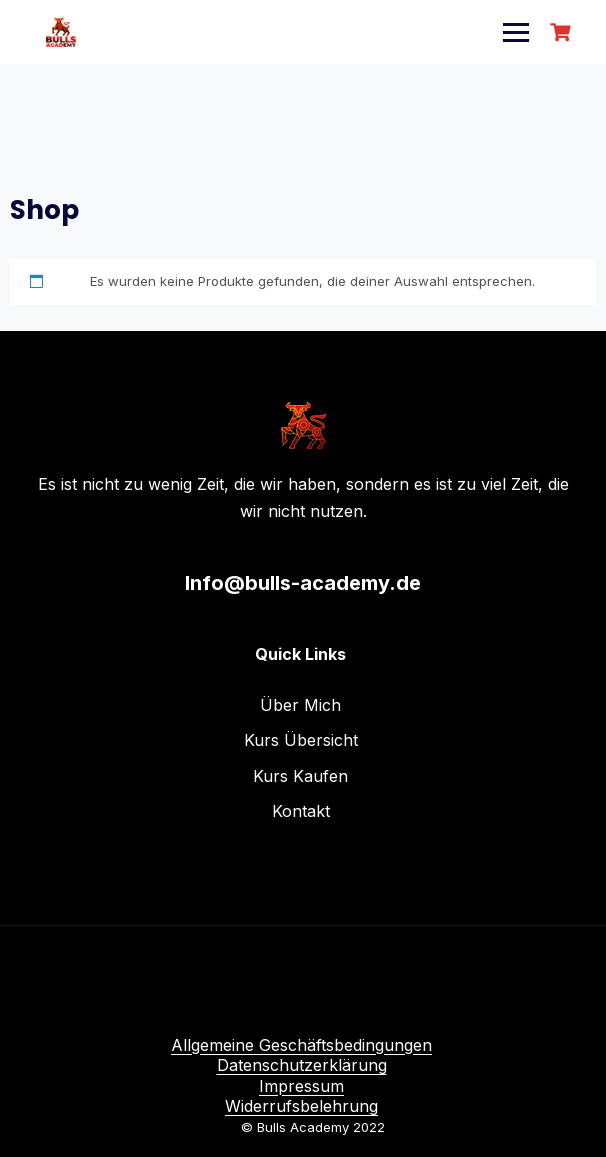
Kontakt (301, 811)
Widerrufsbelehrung (301, 1106)
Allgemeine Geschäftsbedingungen (301, 1045)
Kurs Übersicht (301, 740)
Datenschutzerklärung (302, 1065)
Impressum (301, 1086)
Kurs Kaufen (300, 776)
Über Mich (300, 705)
